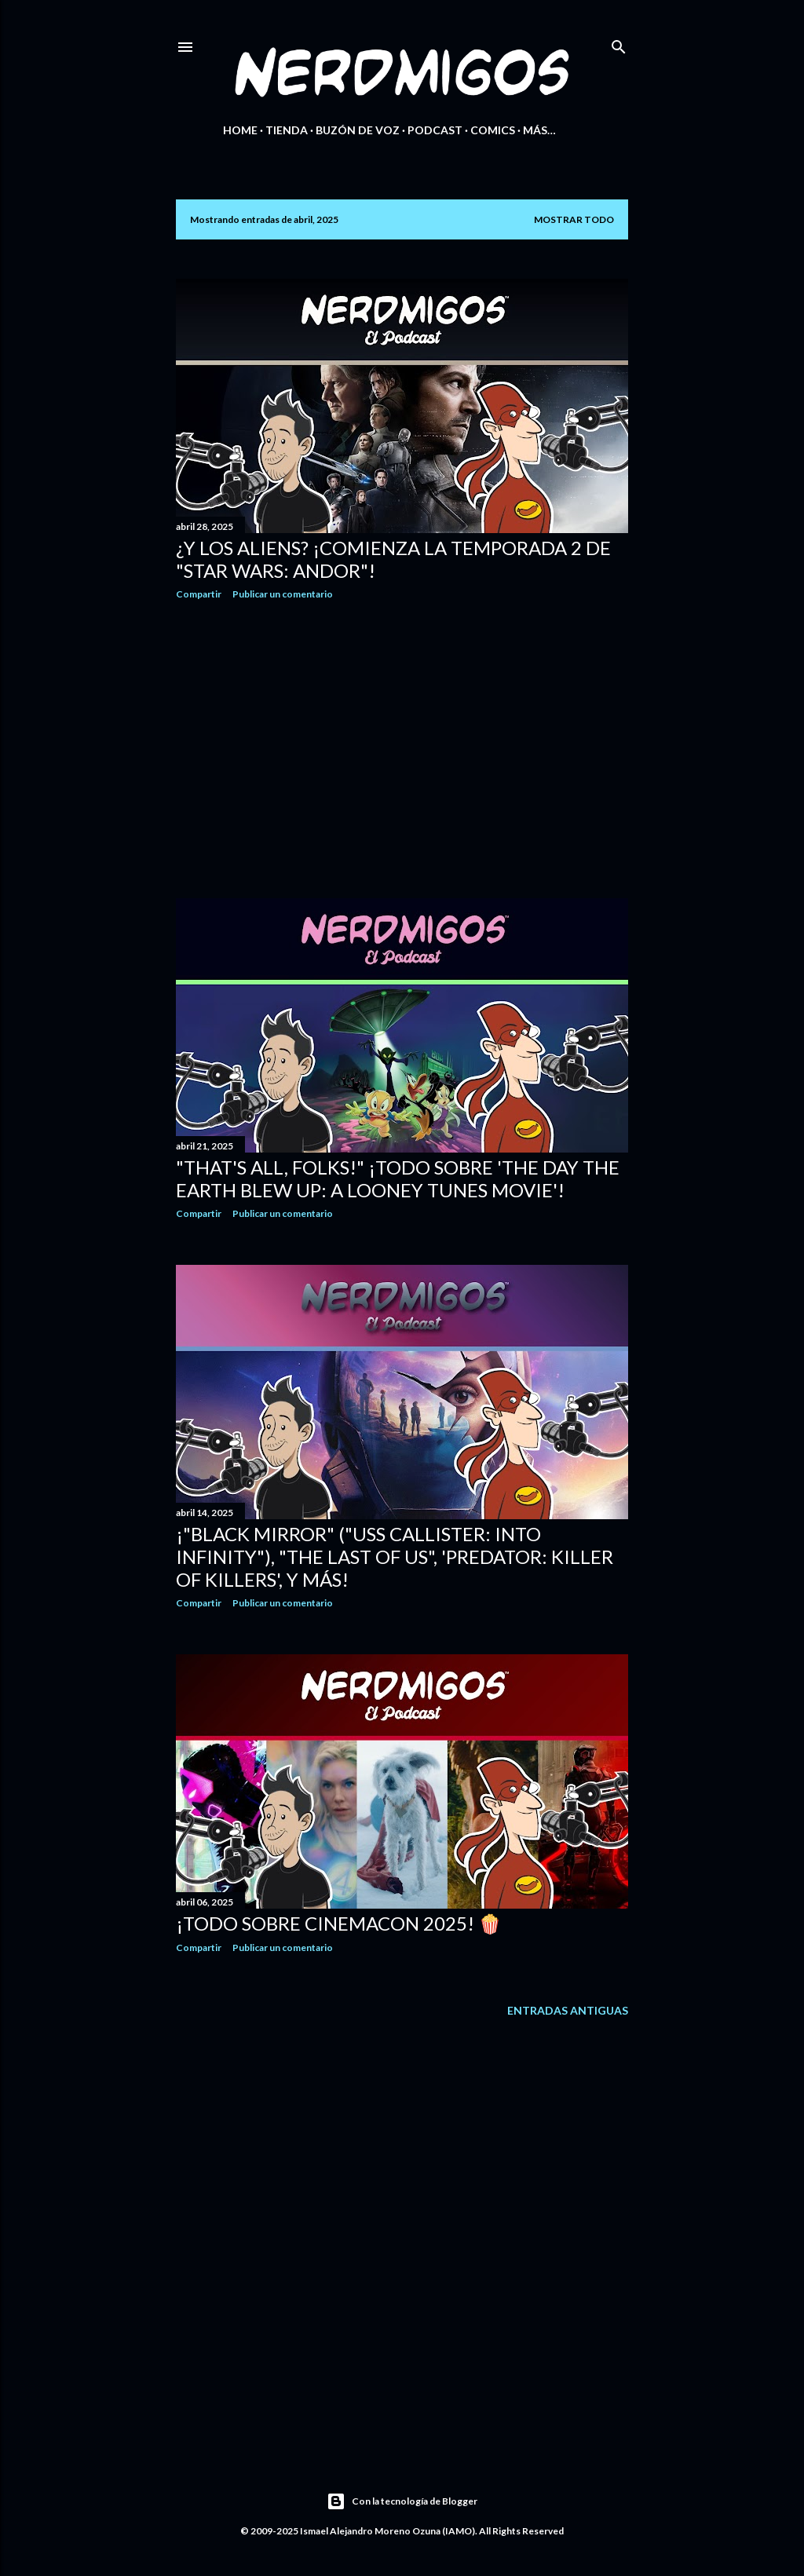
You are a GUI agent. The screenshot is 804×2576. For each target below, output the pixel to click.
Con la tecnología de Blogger (402, 2501)
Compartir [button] (198, 594)
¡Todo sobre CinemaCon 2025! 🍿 (339, 1923)
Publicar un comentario (282, 594)
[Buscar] (618, 43)
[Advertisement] (402, 749)
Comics (492, 130)
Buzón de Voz (358, 130)
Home (240, 130)
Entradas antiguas (567, 2010)
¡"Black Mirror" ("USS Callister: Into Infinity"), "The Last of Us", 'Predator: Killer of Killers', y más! (394, 1556)
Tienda (286, 130)
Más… (539, 130)
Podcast (434, 130)
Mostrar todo (574, 219)
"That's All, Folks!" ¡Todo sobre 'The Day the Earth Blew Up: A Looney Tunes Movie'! (397, 1178)
